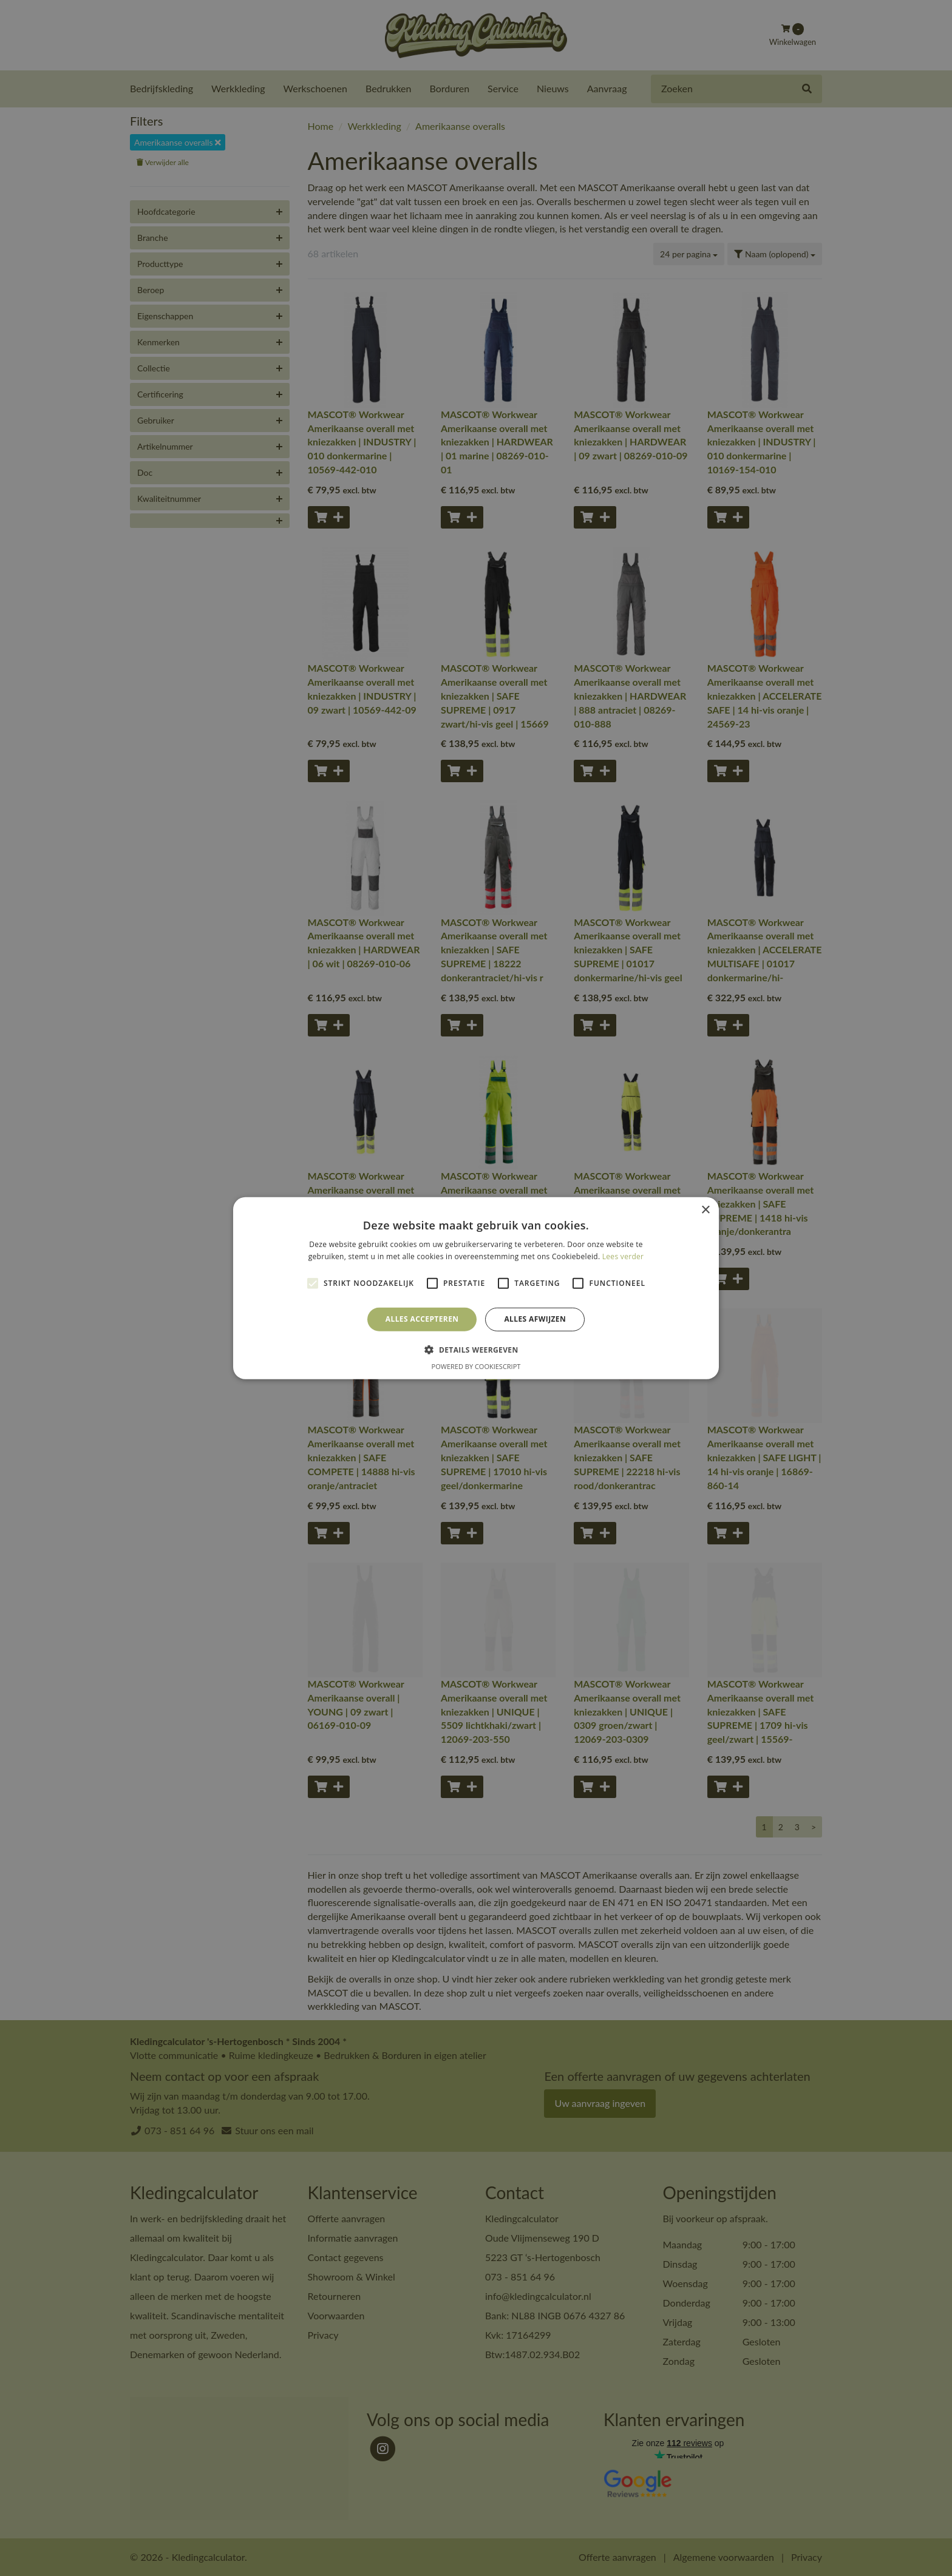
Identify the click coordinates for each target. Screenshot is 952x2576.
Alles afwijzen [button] (535, 1319)
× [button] (705, 1209)
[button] (475, 1350)
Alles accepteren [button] (422, 1319)
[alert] (476, 1288)
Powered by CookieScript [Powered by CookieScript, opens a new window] (476, 1366)
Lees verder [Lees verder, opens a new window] (623, 1256)
